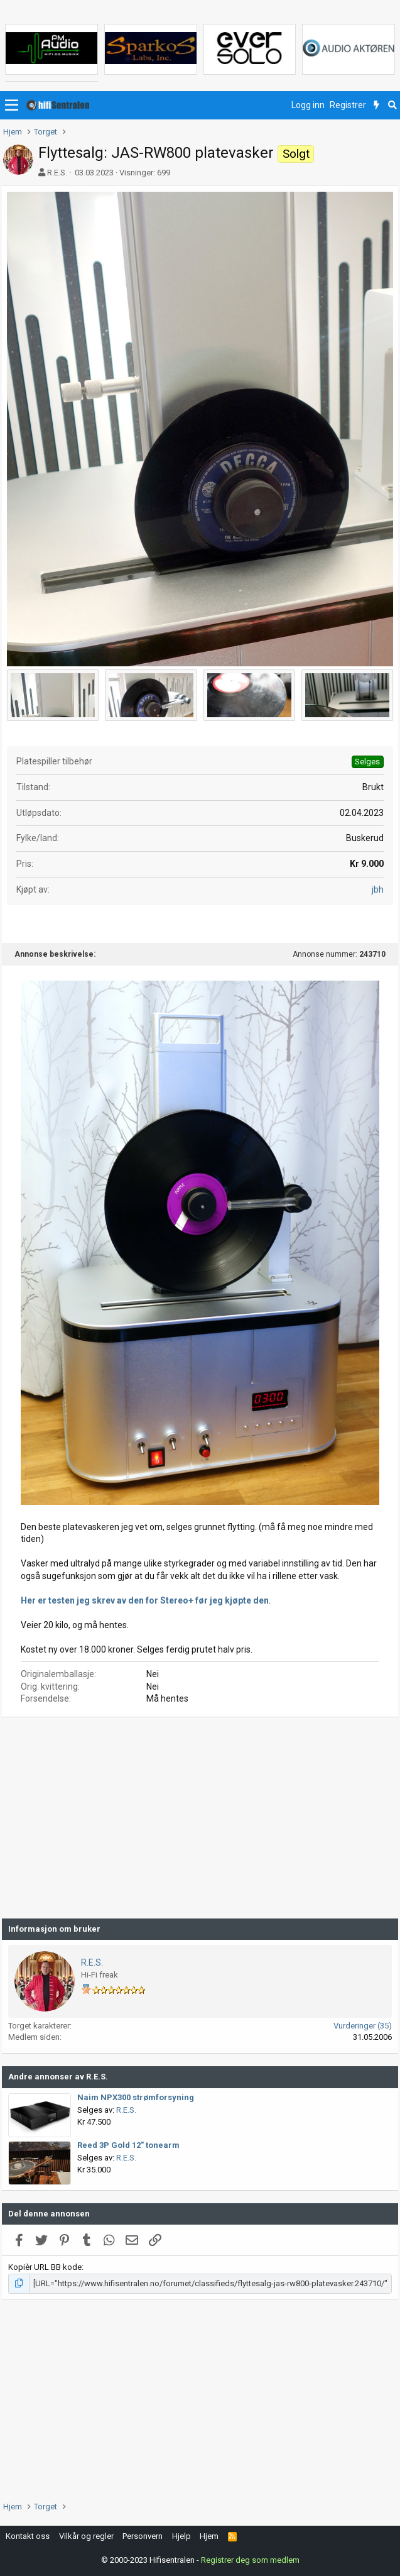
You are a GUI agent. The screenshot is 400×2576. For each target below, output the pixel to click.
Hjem (209, 2536)
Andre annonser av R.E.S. (58, 2076)
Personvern (142, 2536)
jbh (378, 889)
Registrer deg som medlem (250, 2560)
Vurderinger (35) (362, 2025)
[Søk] (392, 105)
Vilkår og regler (86, 2536)
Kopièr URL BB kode (45, 2267)
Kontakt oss (28, 2536)
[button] (11, 106)
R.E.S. (57, 172)
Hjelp (181, 2536)
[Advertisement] (200, 1818)
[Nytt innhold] (376, 105)
